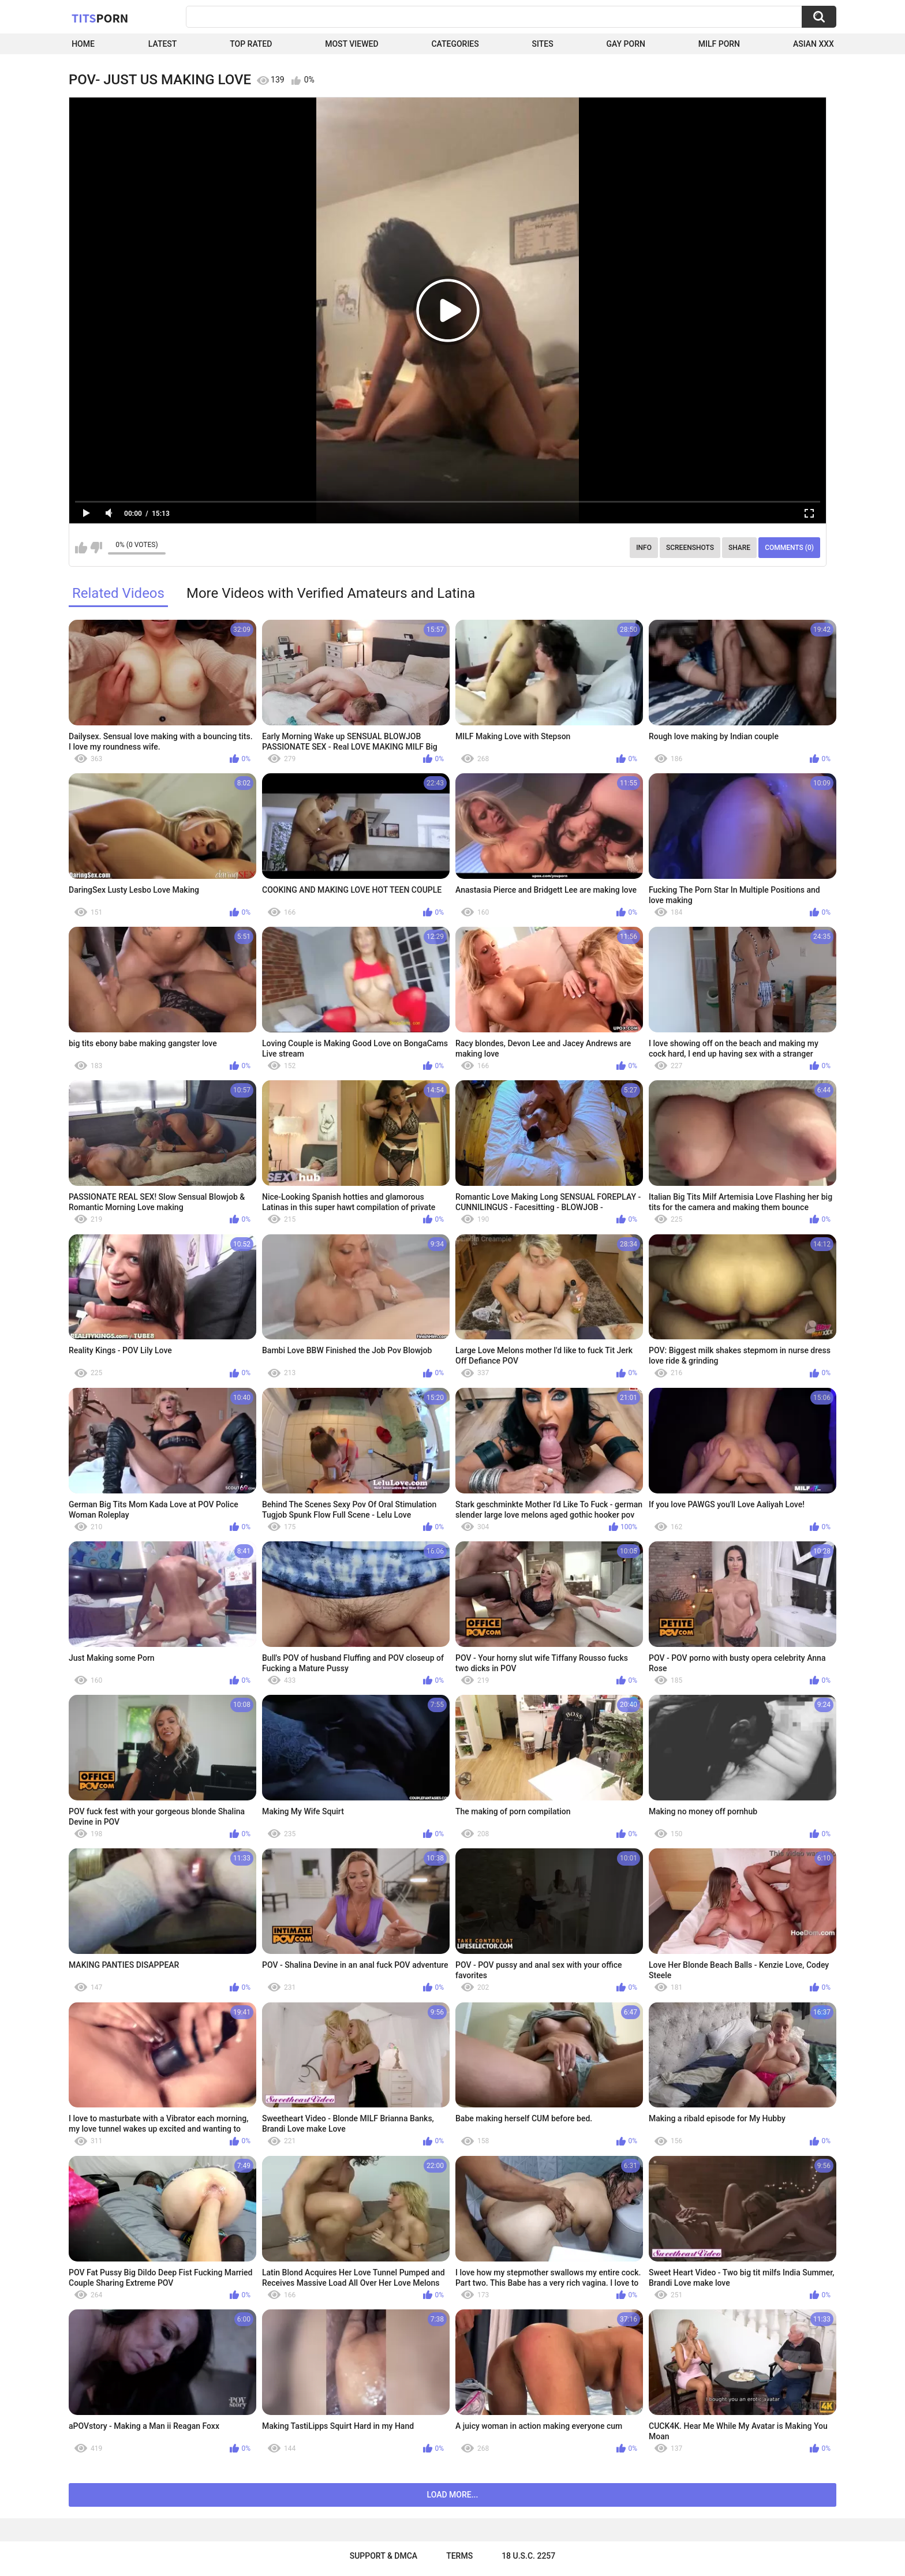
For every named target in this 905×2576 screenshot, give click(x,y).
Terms (459, 2555)
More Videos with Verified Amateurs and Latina (330, 593)
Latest (162, 43)
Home (83, 43)
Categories (454, 43)
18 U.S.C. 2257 (528, 2555)
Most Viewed (351, 43)
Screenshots (690, 548)
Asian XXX (813, 43)
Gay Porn (626, 43)
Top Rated (251, 43)
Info (644, 548)
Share (739, 548)
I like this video (81, 547)
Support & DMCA (383, 2555)
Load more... (452, 2494)
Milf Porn (719, 43)
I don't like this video (96, 547)
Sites (543, 43)
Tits (100, 18)
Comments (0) (789, 548)
